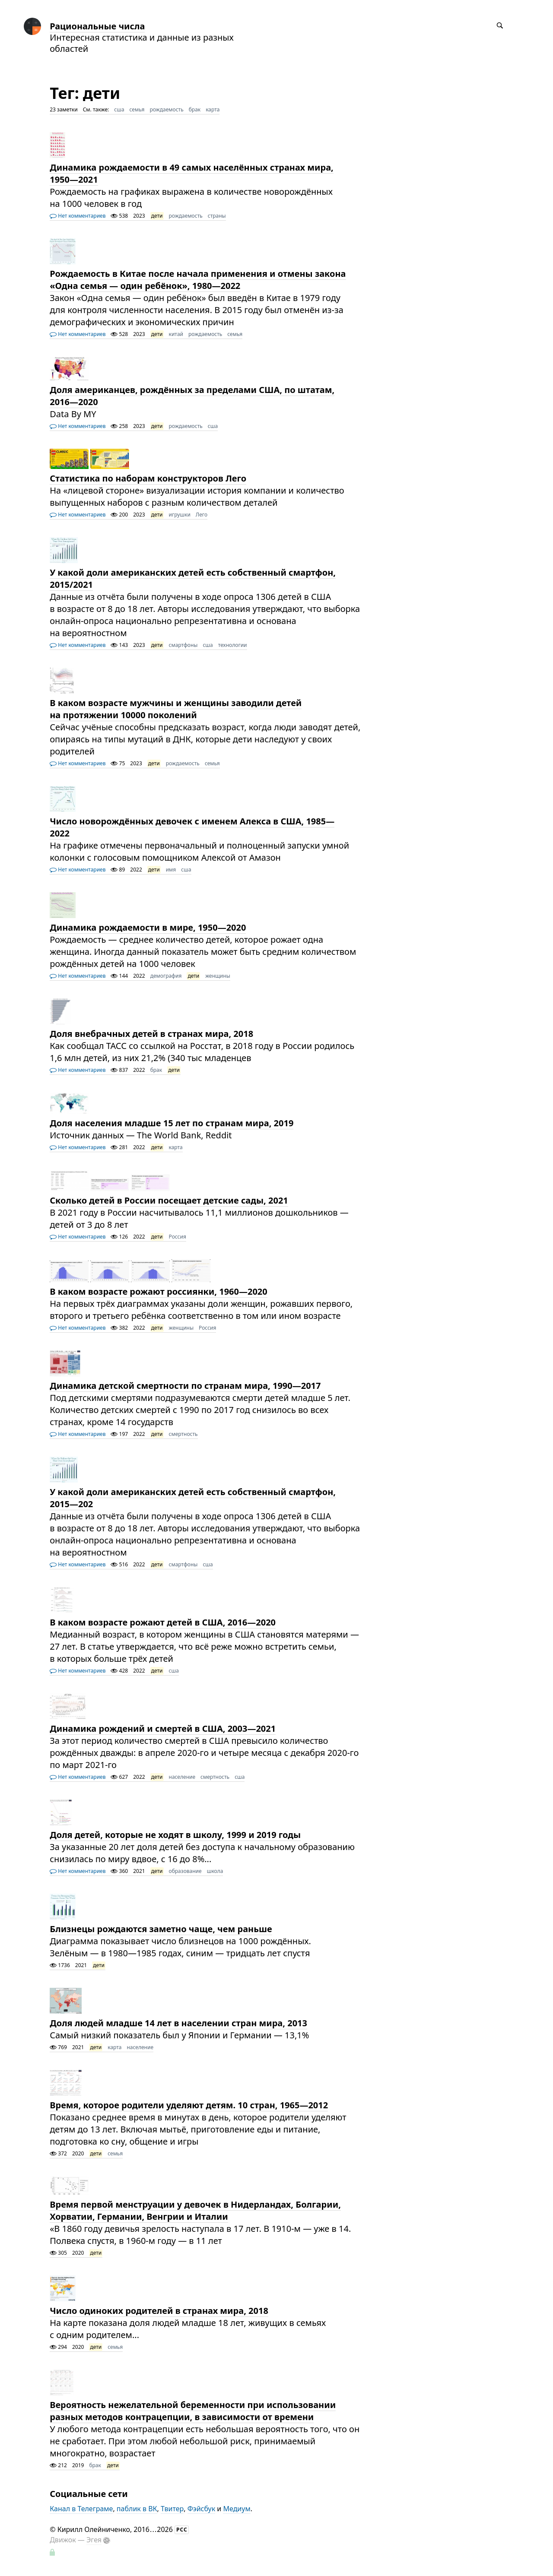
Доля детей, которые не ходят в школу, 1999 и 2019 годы (175, 1835)
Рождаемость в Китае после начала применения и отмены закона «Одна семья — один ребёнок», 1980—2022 (198, 280)
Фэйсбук (202, 2508)
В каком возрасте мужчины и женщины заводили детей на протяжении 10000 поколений (176, 709)
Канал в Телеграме (81, 2508)
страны (217, 215)
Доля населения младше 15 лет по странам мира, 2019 (171, 1123)
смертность (183, 1434)
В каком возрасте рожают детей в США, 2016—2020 (163, 1622)
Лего (201, 514)
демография (166, 975)
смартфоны (183, 645)
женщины (217, 975)
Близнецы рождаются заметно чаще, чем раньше (161, 1929)
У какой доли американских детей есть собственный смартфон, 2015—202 (193, 1498)
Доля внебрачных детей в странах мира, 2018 (151, 1033)
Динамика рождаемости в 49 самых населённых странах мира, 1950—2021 (192, 173)
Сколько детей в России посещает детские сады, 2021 (169, 1200)
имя (171, 869)
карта (212, 109)
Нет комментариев (77, 215)
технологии (232, 645)
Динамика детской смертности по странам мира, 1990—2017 (185, 1385)
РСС (182, 2529)
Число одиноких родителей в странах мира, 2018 (159, 2310)
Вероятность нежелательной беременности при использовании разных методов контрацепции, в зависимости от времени (193, 2411)
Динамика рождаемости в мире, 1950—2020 (148, 927)
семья (137, 109)
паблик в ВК (137, 2508)
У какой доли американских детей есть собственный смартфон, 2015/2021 (193, 578)
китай (176, 334)
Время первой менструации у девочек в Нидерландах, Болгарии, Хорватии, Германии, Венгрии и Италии (195, 2210)
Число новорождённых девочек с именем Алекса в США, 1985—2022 (192, 827)
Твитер (172, 2508)
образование (185, 1871)
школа (215, 1871)
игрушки (180, 514)
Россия (177, 1236)
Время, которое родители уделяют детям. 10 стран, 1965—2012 (189, 2105)
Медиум (236, 2508)
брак (195, 109)
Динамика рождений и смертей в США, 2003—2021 (163, 1728)
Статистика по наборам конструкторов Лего (148, 478)
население (182, 1777)
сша (119, 109)
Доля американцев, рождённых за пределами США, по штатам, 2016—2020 (192, 396)
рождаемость (166, 109)
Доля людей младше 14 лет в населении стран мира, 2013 (178, 2023)
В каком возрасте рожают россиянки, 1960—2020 (158, 1291)
